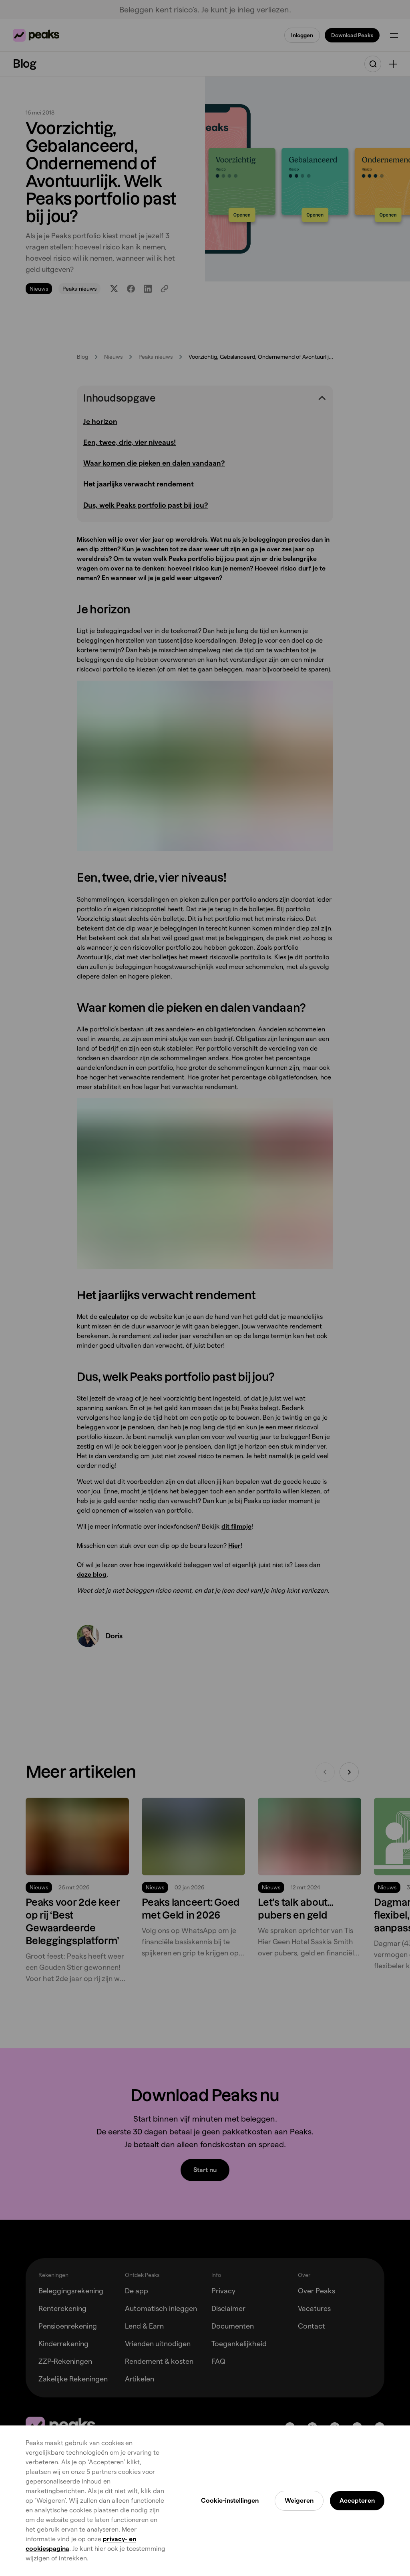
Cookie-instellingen (230, 2500)
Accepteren (357, 2500)
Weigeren (299, 2500)
